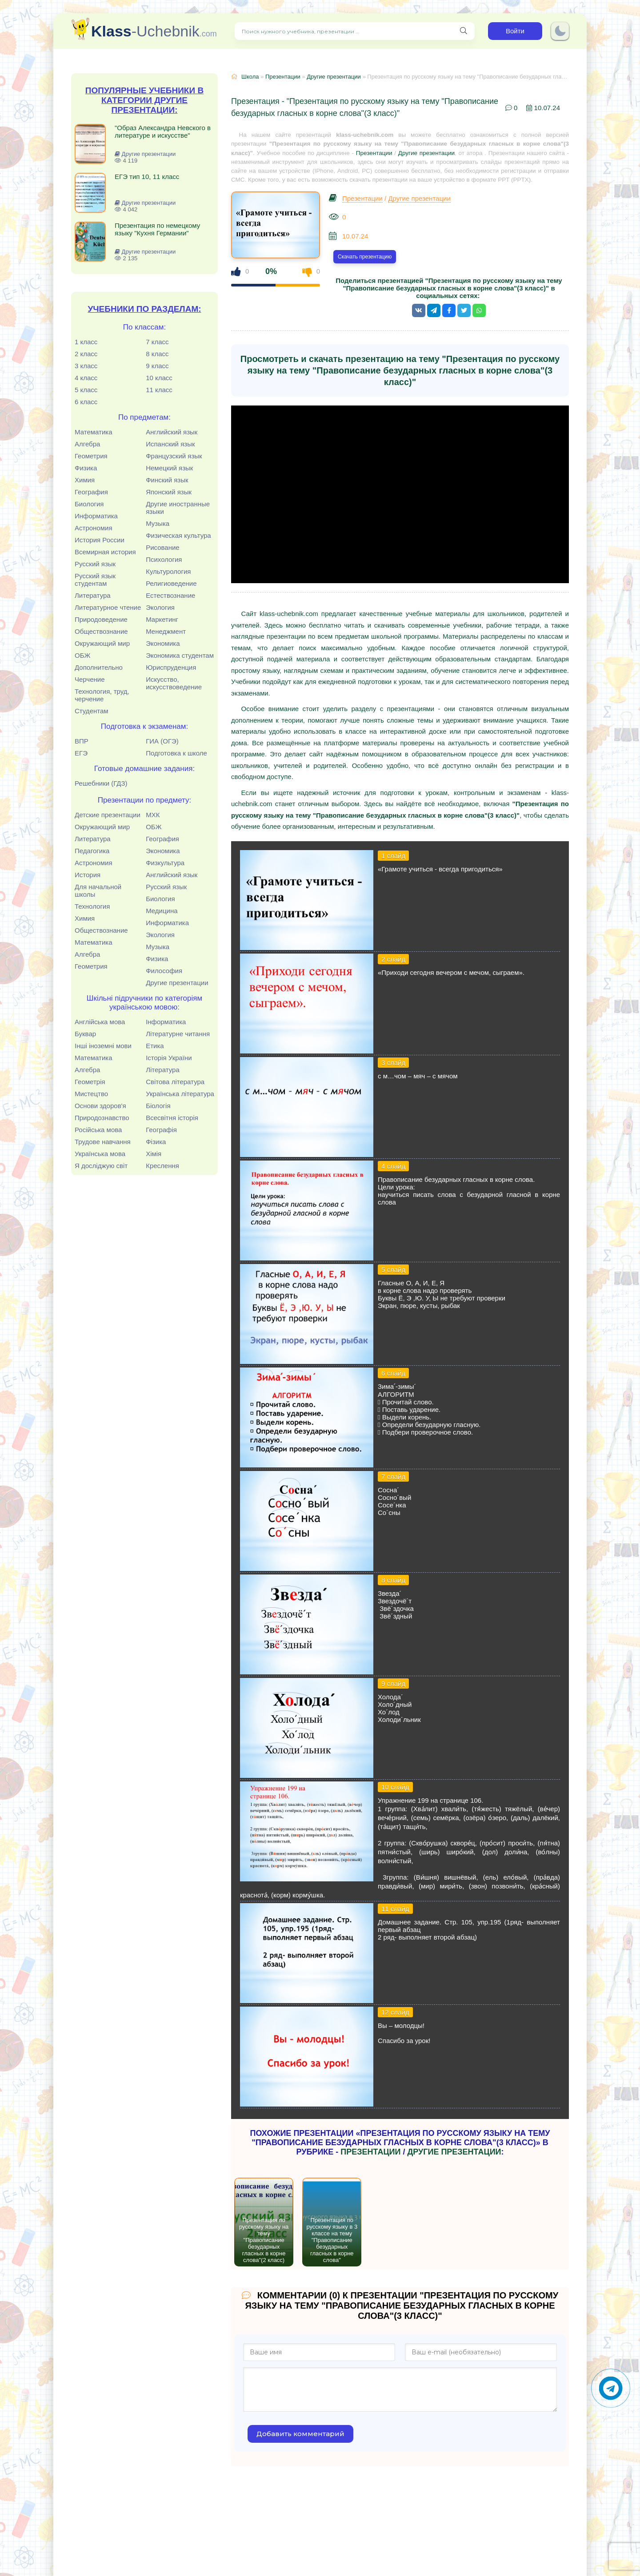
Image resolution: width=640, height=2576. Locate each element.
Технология (92, 906)
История (87, 875)
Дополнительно (99, 667)
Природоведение (101, 619)
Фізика (156, 1141)
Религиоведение (171, 583)
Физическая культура (178, 535)
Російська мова (98, 1129)
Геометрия (91, 456)
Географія (161, 1129)
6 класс (86, 401)
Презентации (282, 76)
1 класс (86, 342)
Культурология (168, 571)
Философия (164, 970)
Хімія (153, 1153)
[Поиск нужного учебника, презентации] (463, 31)
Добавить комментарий (300, 2433)
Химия (85, 480)
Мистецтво (91, 1093)
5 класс (86, 390)
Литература (93, 595)
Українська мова (100, 1153)
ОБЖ (82, 655)
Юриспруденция (171, 667)
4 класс (86, 378)
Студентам (91, 711)
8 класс (157, 354)
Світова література (175, 1081)
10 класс (159, 378)
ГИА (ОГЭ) (162, 741)
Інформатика (166, 1022)
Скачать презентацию (365, 257)
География (91, 492)
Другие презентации (177, 982)
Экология (160, 607)
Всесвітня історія (172, 1117)
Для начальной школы (98, 890)
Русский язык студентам (95, 579)
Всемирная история (105, 552)
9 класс (157, 366)
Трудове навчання (103, 1141)
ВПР (81, 741)
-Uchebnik (154, 31)
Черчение (90, 679)
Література (163, 1069)
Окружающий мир (102, 643)
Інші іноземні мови (103, 1045)
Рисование (163, 547)
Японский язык (169, 492)
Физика (86, 468)
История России (99, 540)
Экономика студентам (180, 655)
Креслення (162, 1165)
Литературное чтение (108, 607)
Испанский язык (170, 444)
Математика (93, 432)
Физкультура (165, 863)
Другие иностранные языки (178, 507)
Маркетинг (162, 619)
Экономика (163, 643)
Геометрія (90, 1081)
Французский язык (174, 456)
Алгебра (87, 444)
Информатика (96, 516)
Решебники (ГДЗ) (101, 783)
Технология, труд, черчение (102, 695)
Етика (155, 1045)
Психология (164, 559)
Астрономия (93, 528)
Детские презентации (107, 815)
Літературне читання (178, 1034)
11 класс (159, 390)
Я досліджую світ (101, 1165)
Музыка (157, 523)
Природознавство (102, 1117)
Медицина (161, 910)
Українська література (180, 1093)
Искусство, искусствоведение (174, 683)
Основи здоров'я (100, 1105)
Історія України (169, 1057)
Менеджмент (166, 631)
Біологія (158, 1105)
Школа (250, 76)
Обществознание (101, 631)
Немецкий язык (169, 468)
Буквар (85, 1034)
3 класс (86, 366)
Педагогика (92, 851)
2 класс (86, 354)
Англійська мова (100, 1022)
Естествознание (170, 595)
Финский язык (167, 480)
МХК (153, 815)
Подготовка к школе (176, 753)
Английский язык (171, 432)
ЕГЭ (81, 753)
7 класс (157, 342)
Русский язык (95, 564)
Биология (89, 504)
